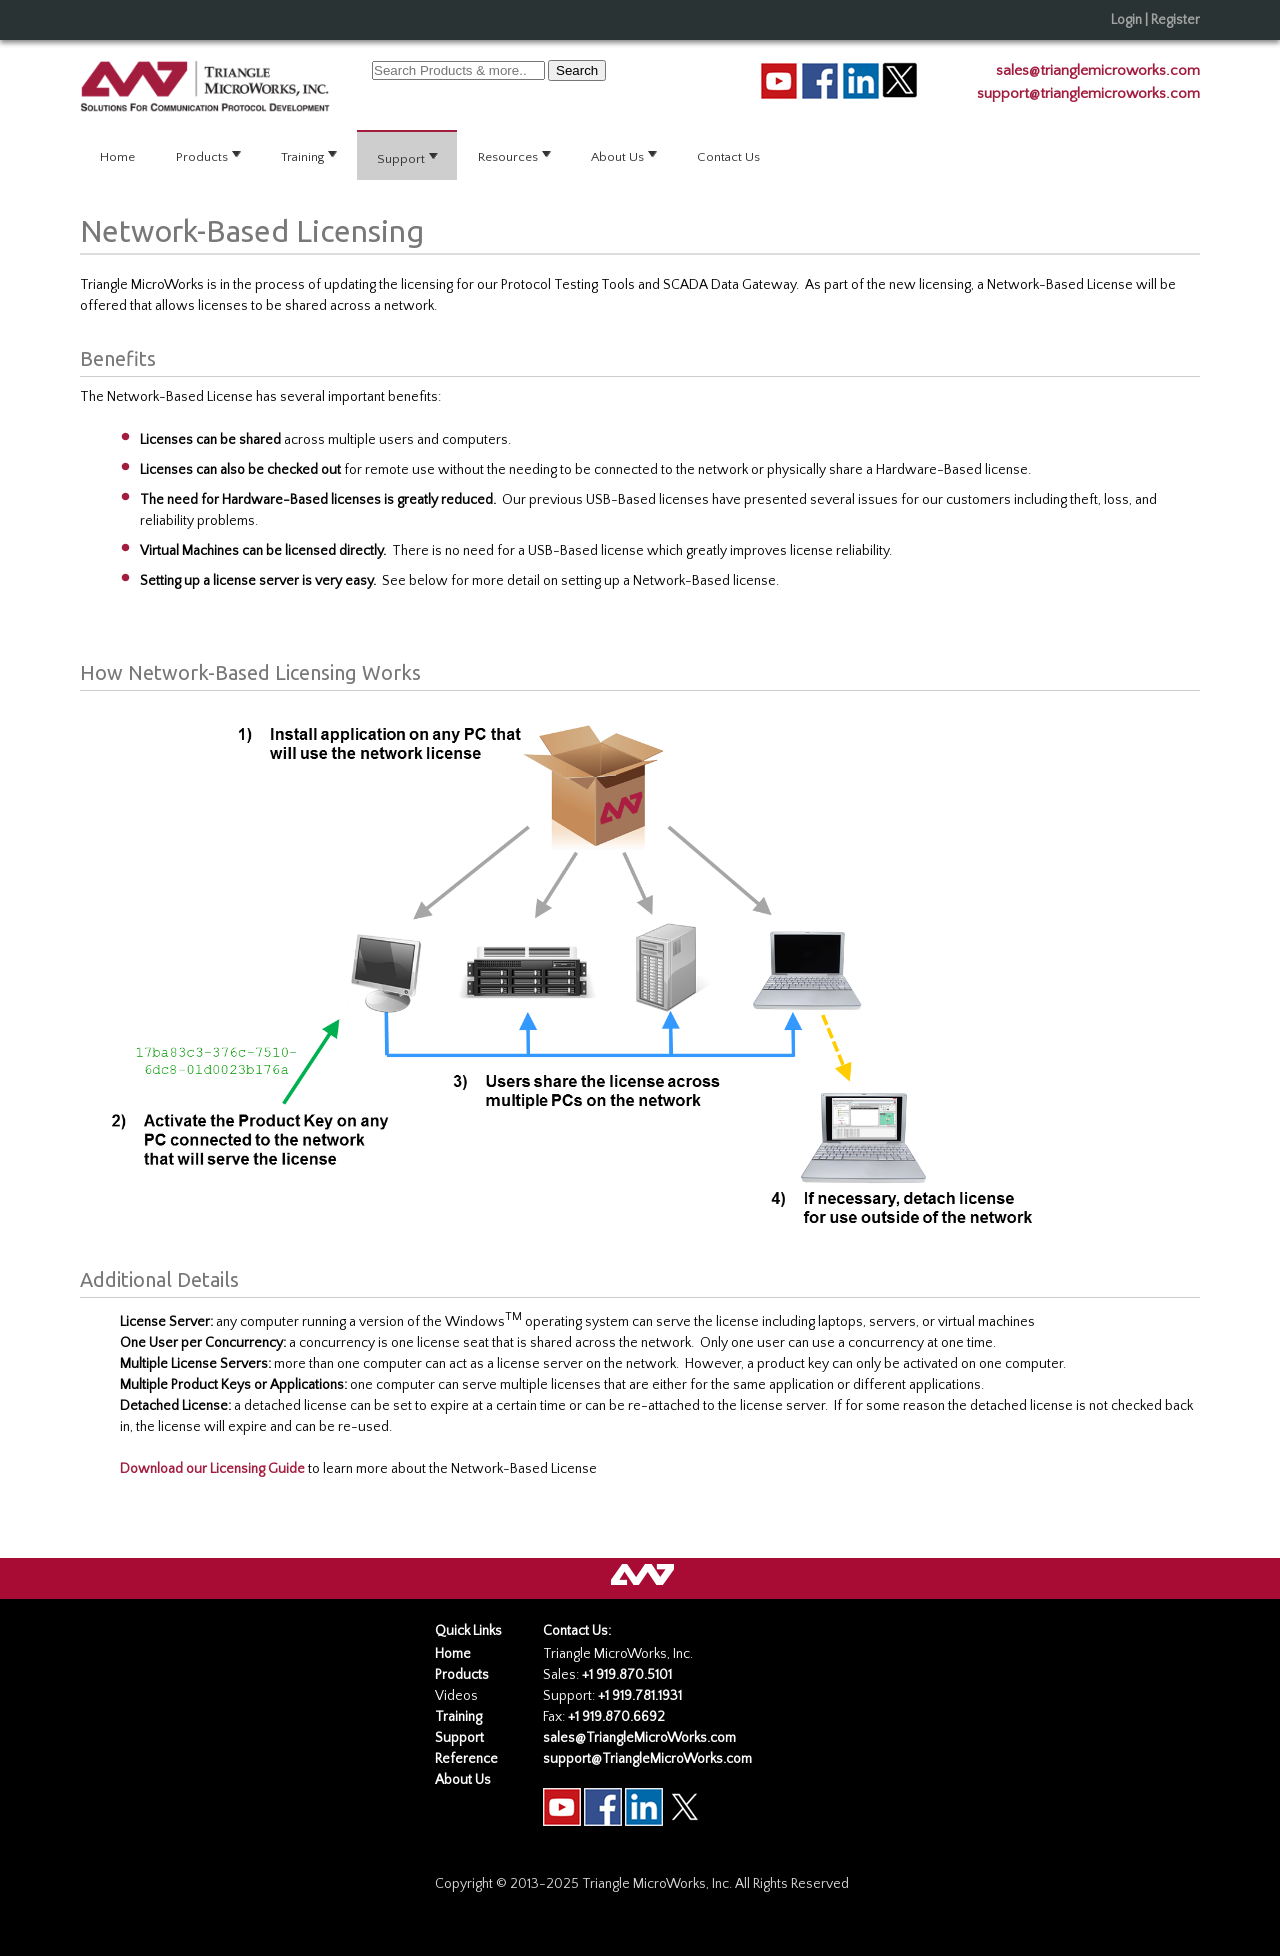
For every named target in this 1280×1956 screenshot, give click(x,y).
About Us (625, 155)
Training (310, 155)
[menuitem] (118, 157)
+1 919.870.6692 (616, 1717)
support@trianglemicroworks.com (1088, 93)
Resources (516, 155)
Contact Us (728, 157)
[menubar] (640, 157)
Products (210, 155)
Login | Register (1155, 20)
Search (577, 70)
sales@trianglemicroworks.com (1098, 70)
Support (409, 157)
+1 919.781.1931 (640, 1696)
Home (117, 157)
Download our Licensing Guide (212, 1469)
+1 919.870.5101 (627, 1675)
